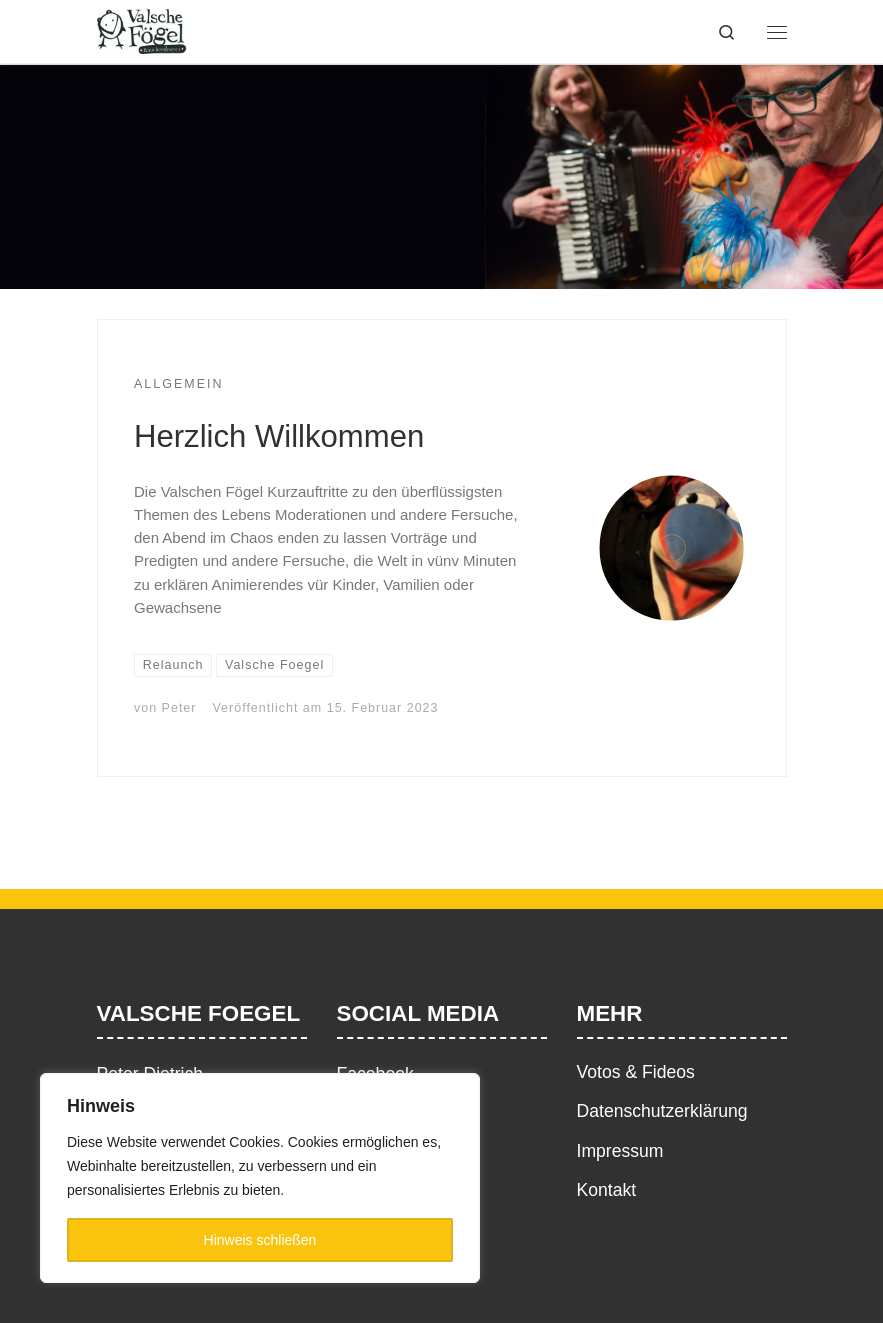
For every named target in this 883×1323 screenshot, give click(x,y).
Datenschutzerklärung (662, 1111)
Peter (179, 708)
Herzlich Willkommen (279, 436)
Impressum (620, 1151)
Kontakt (607, 1190)
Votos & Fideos (636, 1072)
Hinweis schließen (260, 1240)
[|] (142, 29)
